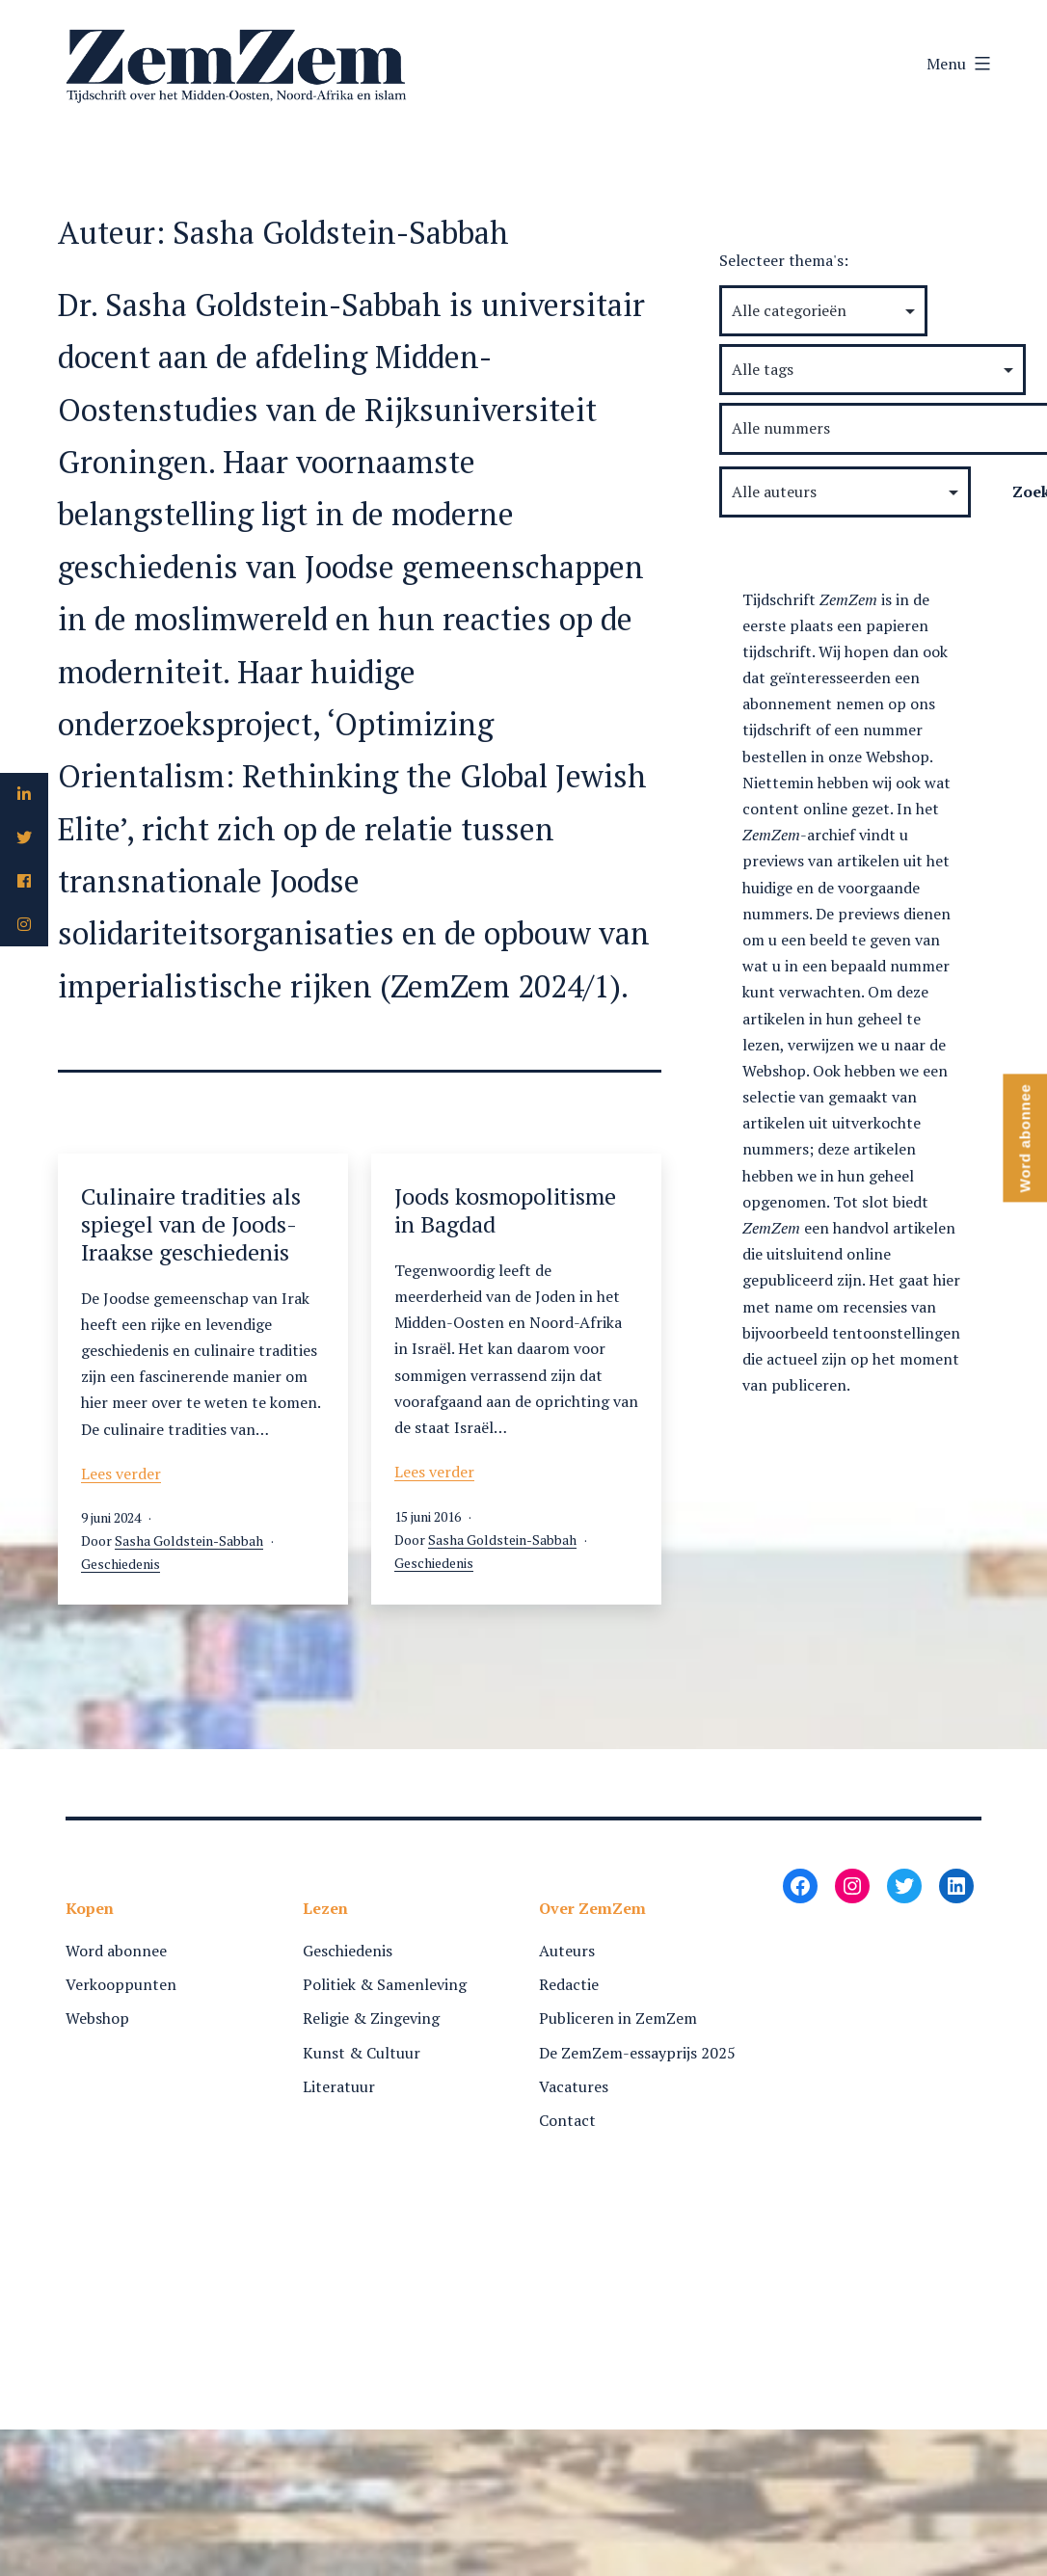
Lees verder (121, 1473)
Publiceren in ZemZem (618, 2018)
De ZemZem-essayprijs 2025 (637, 2052)
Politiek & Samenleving (385, 1984)
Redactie (569, 1984)
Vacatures (573, 2086)
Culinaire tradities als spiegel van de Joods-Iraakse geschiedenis (191, 1224)
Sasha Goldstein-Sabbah (189, 1540)
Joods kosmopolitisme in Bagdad (505, 1210)
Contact (567, 2120)
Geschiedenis (120, 1563)
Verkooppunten (121, 1984)
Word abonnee (116, 1950)
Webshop (97, 2018)
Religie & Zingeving (371, 2018)
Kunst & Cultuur (361, 2052)
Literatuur (339, 2086)
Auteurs (567, 1950)
